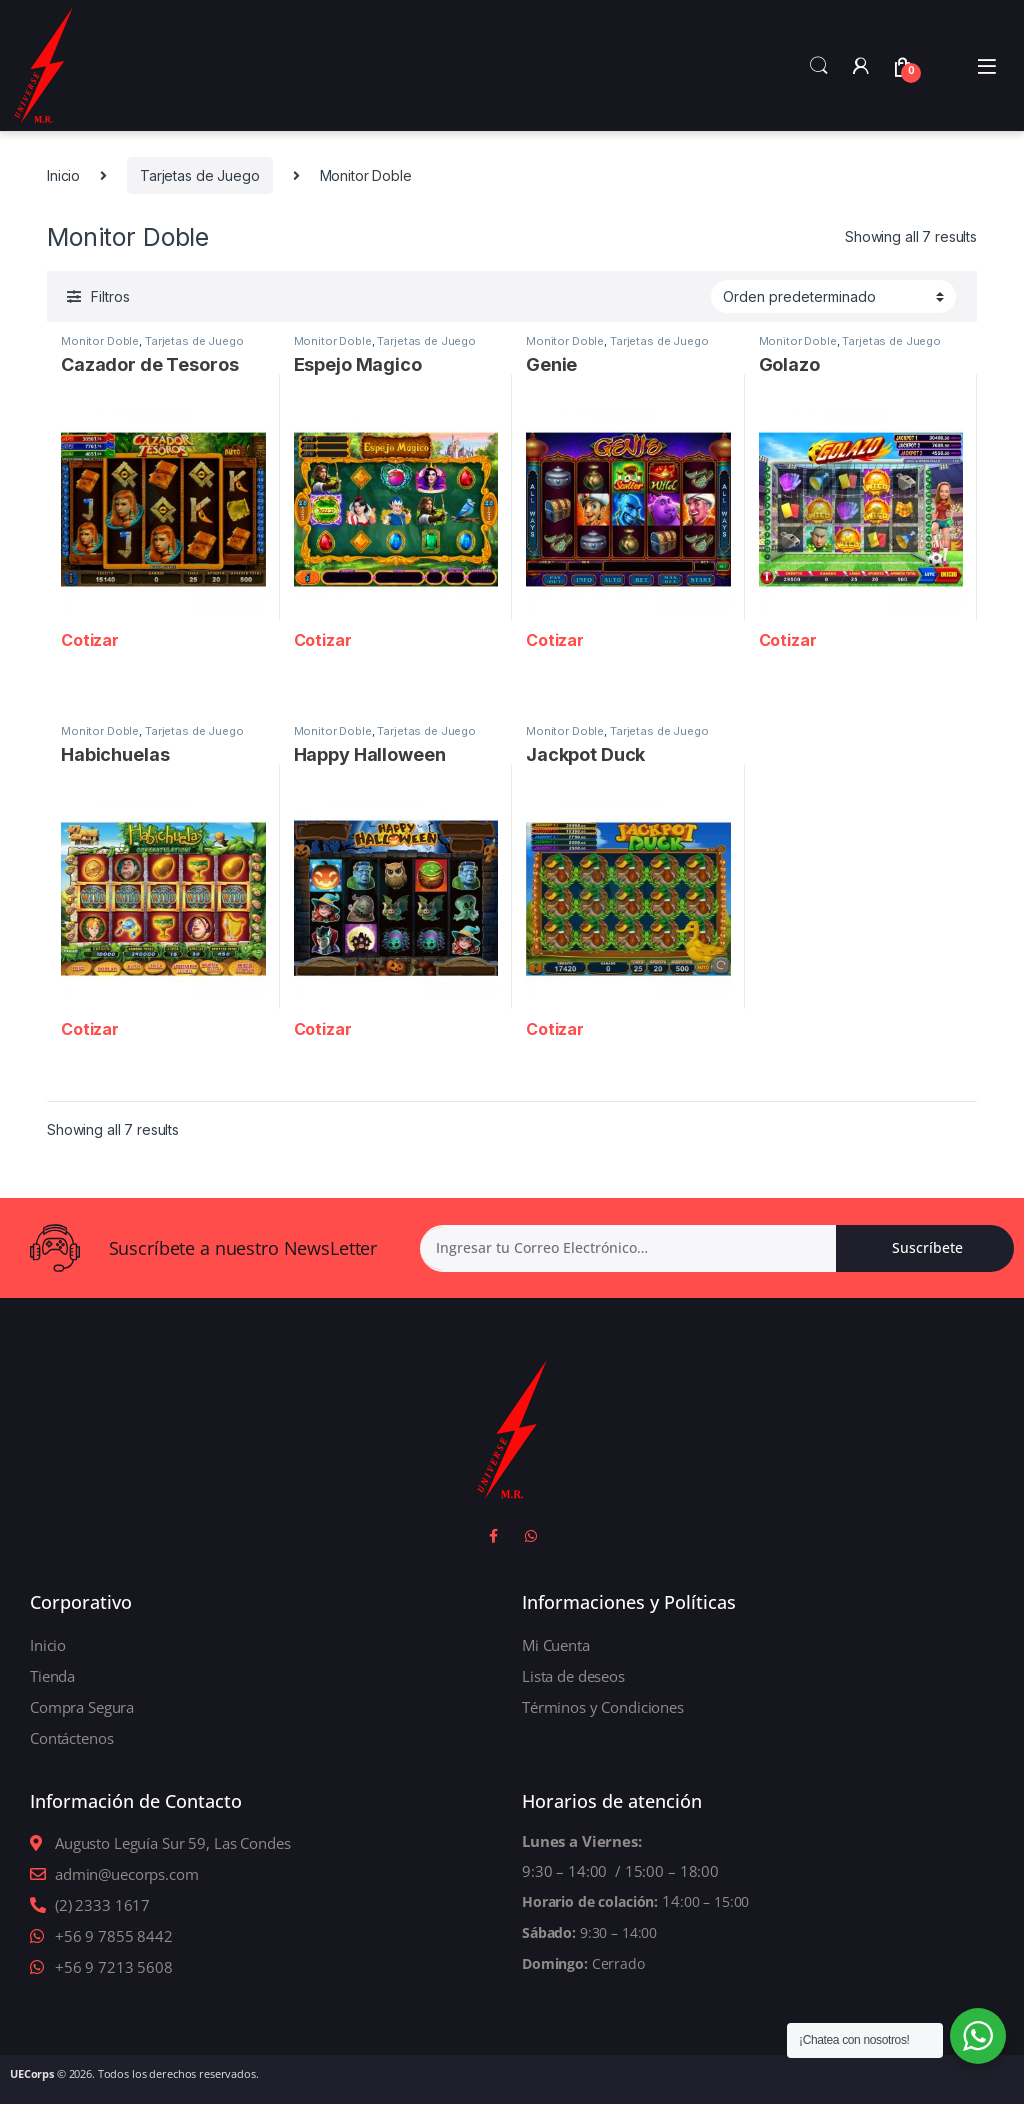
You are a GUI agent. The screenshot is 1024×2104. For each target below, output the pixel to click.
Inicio (63, 175)
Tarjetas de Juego (200, 175)
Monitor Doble (100, 341)
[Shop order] (833, 296)
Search (819, 66)
